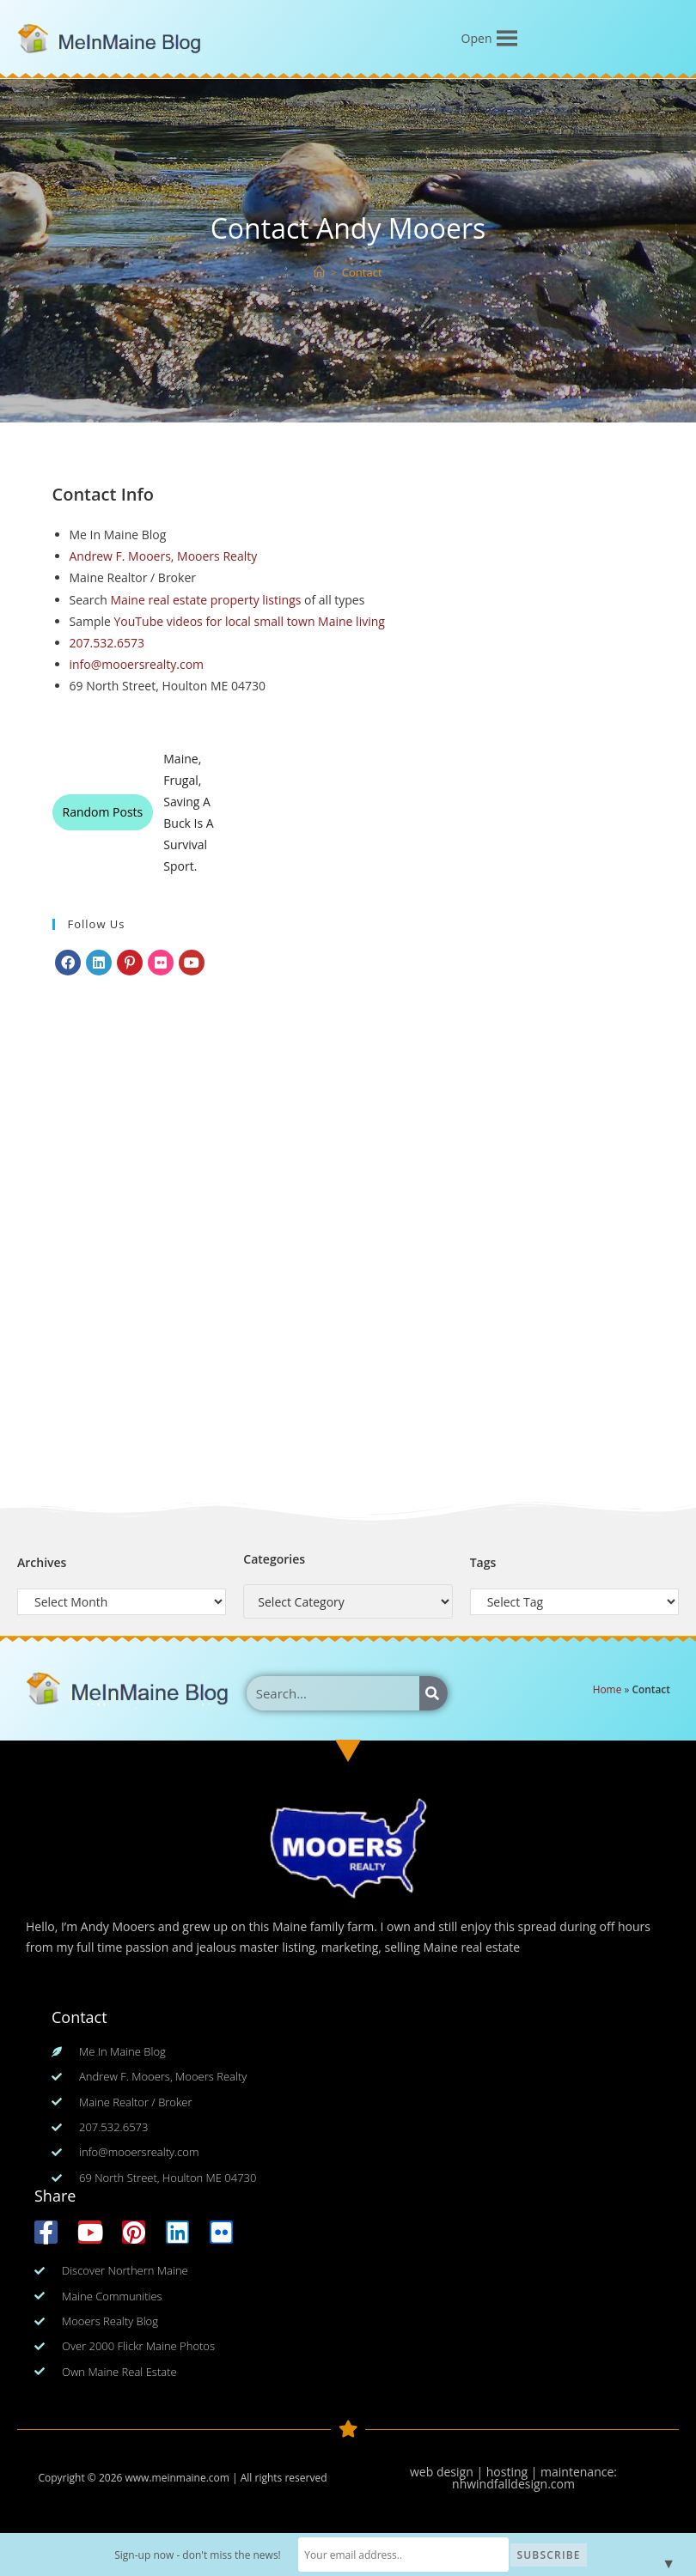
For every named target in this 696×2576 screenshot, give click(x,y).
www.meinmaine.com (177, 2477)
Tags (483, 1562)
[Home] (319, 272)
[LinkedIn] (99, 962)
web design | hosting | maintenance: (513, 2472)
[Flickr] (161, 962)
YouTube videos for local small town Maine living (248, 621)
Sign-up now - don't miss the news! (199, 2555)
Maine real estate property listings (205, 600)
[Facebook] (68, 962)
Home (607, 1689)
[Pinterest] (130, 962)
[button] (476, 39)
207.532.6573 (107, 643)
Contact (362, 272)
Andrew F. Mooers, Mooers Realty (164, 556)
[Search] (433, 1693)
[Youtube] (192, 962)
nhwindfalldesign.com (513, 2484)
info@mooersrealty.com (137, 664)
